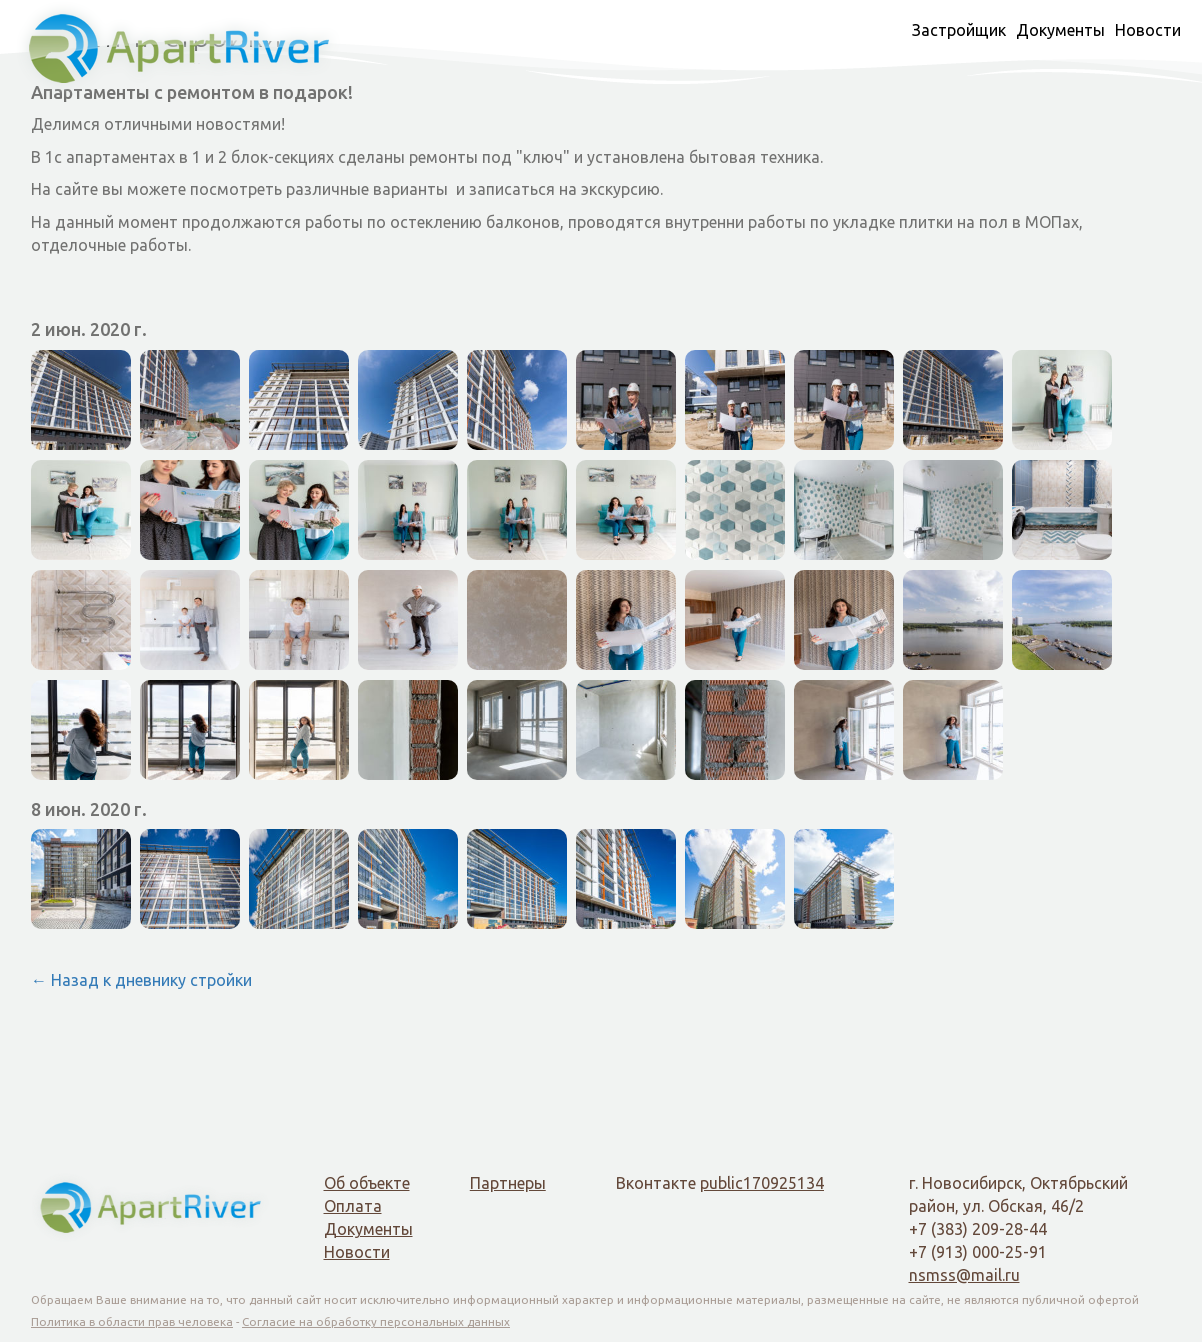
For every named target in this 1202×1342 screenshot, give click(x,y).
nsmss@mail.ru (964, 1275)
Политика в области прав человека (132, 1321)
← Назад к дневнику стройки (141, 980)
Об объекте (367, 1183)
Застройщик (959, 30)
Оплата (353, 1206)
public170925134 (762, 1183)
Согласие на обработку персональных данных (376, 1321)
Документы (1060, 30)
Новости (1148, 30)
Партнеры (508, 1183)
